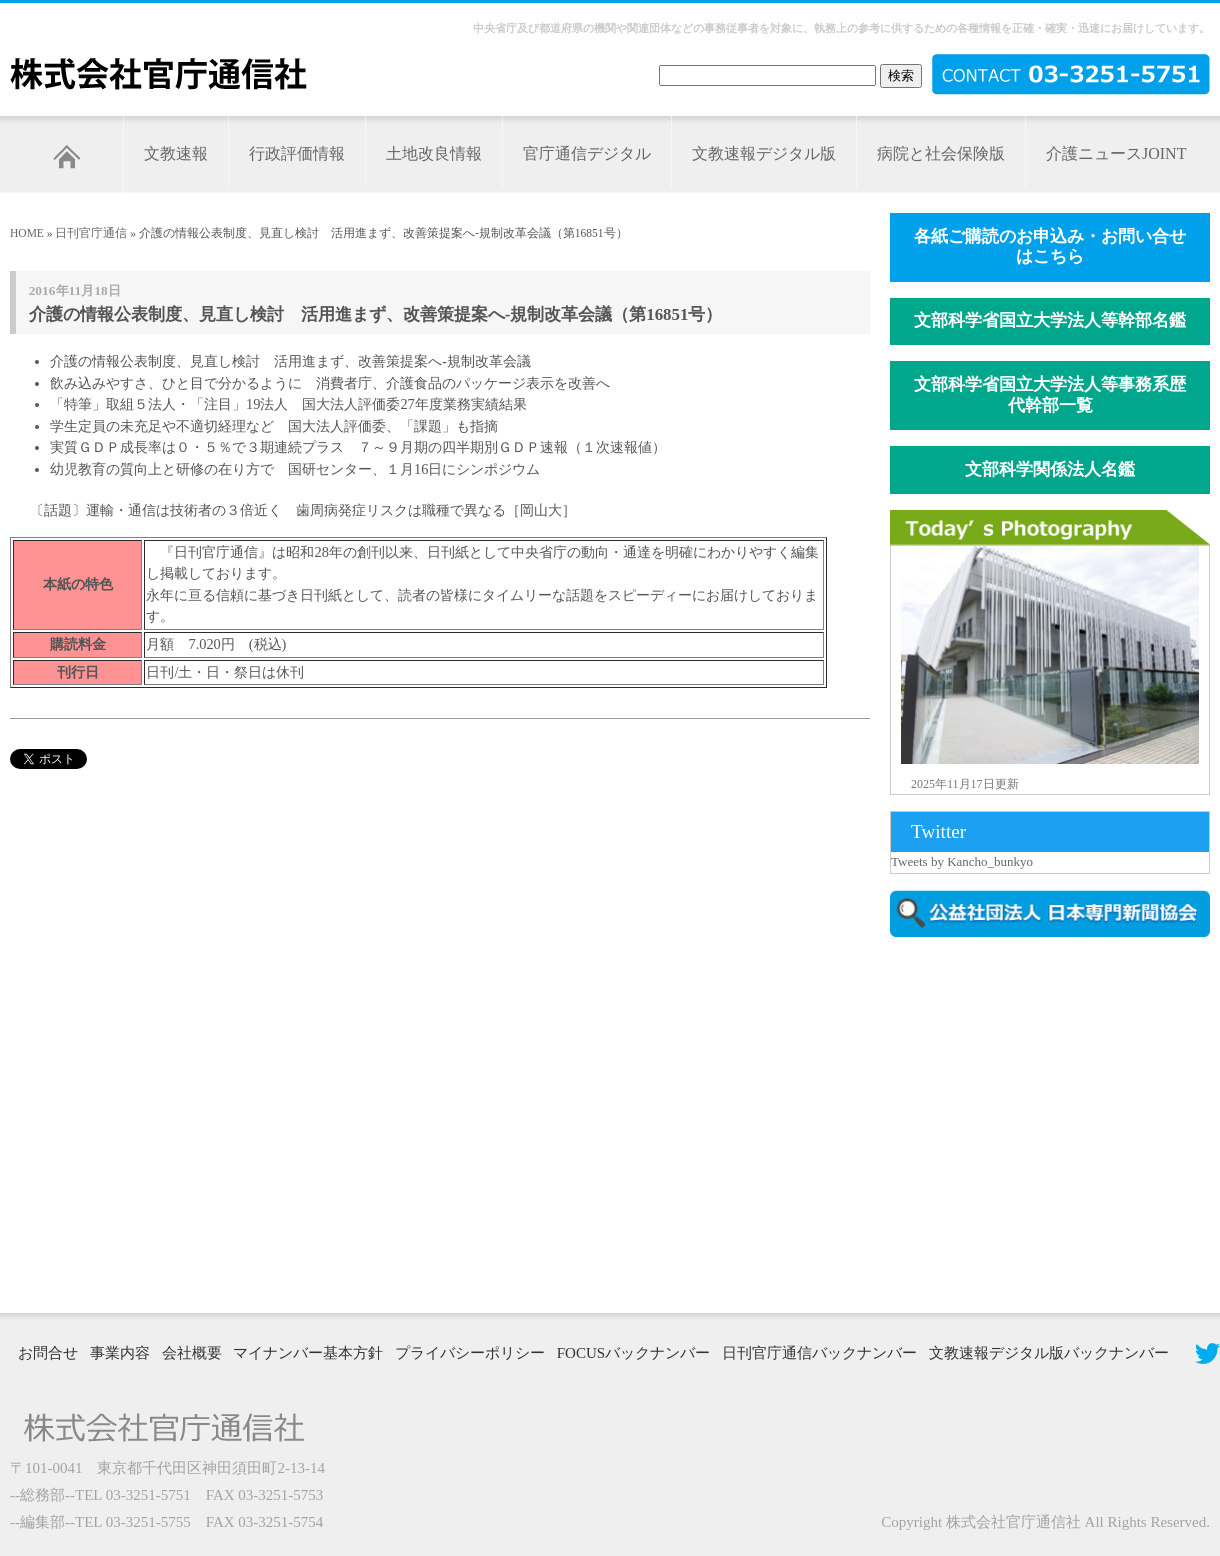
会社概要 (192, 1353)
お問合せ (48, 1353)
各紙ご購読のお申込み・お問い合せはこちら (1050, 247)
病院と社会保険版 (941, 153)
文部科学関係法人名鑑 (1050, 469)
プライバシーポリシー (470, 1353)
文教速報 (176, 153)
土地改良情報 (434, 153)
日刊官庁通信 (91, 233)
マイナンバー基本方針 (308, 1353)
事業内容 (120, 1353)
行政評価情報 (297, 153)
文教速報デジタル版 (764, 153)
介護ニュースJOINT (1116, 153)
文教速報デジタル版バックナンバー (1049, 1353)
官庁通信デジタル (587, 153)
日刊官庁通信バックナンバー (819, 1353)
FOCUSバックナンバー (633, 1353)
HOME (27, 233)
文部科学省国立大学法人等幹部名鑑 (1050, 320)
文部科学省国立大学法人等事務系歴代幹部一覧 (1050, 395)
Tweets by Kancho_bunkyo (962, 861)
